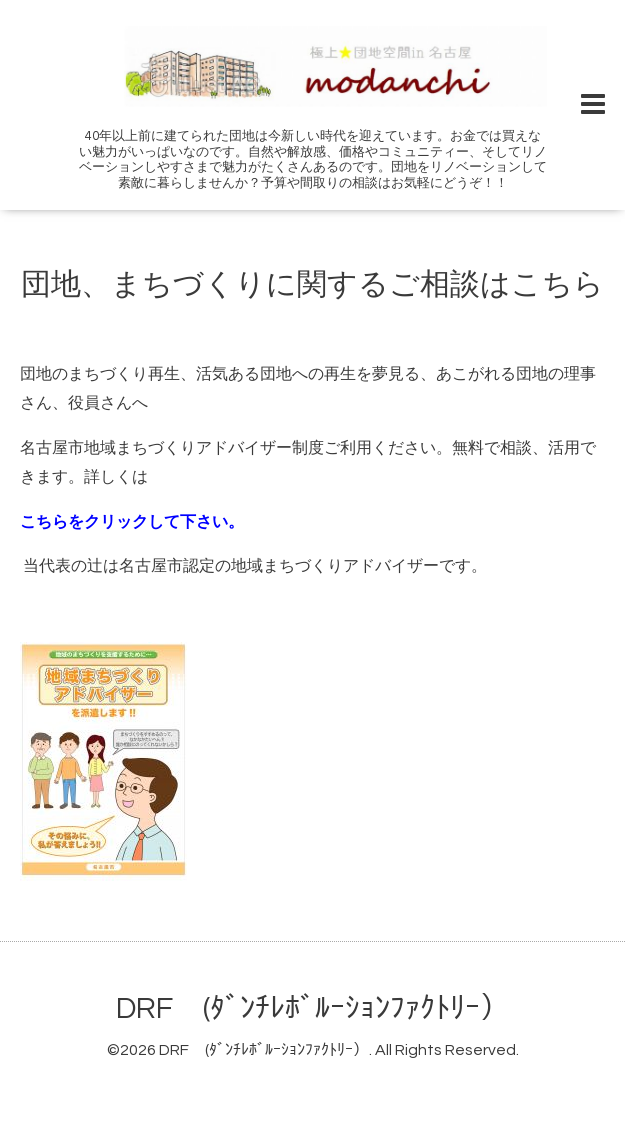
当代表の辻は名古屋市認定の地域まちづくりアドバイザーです (247, 566)
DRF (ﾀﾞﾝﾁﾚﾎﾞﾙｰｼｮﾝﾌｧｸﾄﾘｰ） (313, 1008)
